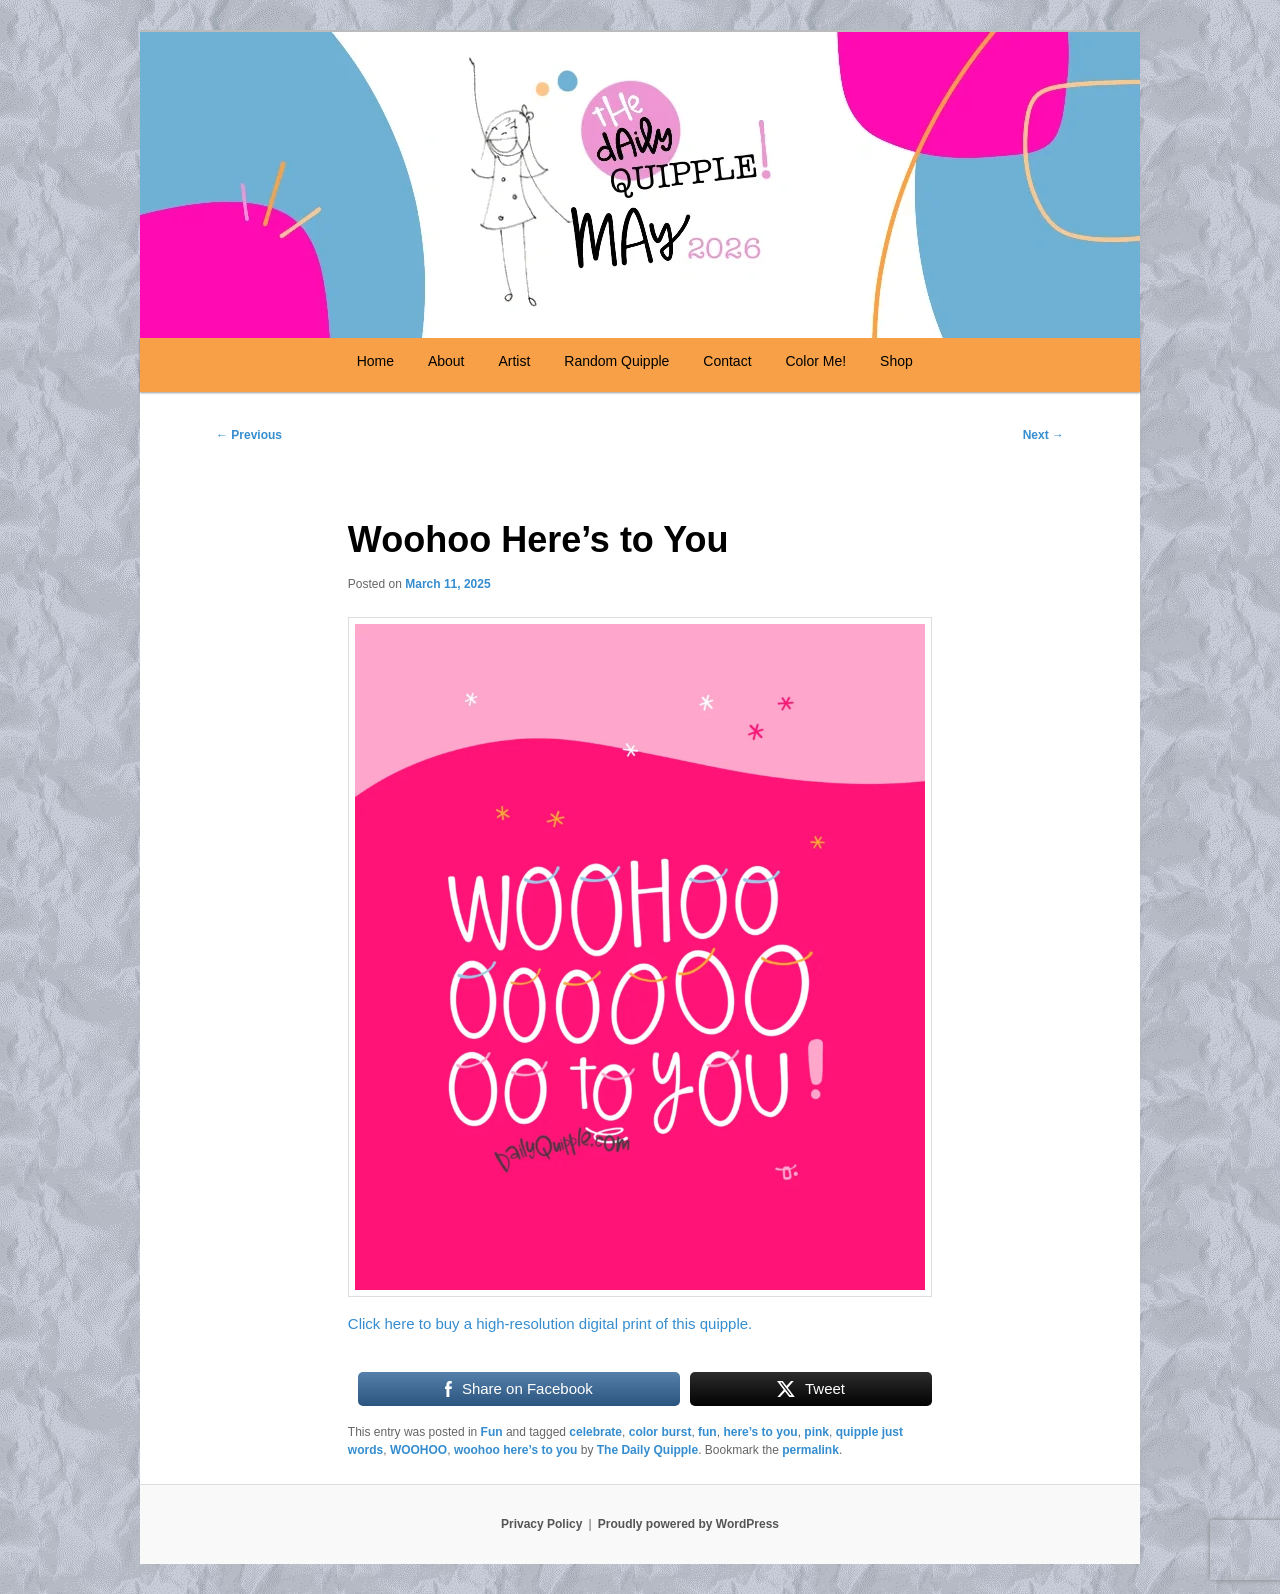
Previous (249, 435)
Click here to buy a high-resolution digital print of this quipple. (550, 1323)
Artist (514, 361)
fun (707, 1432)
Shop (896, 361)
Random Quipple (616, 361)
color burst (660, 1432)
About (446, 361)
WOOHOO (418, 1450)
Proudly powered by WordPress (688, 1524)
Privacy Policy (541, 1524)
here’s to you (760, 1432)
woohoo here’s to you (516, 1450)
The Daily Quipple (647, 1450)
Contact (727, 361)
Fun (492, 1432)
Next (1043, 435)
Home (375, 361)
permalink (810, 1450)
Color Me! (815, 361)
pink (816, 1432)
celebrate (595, 1432)
